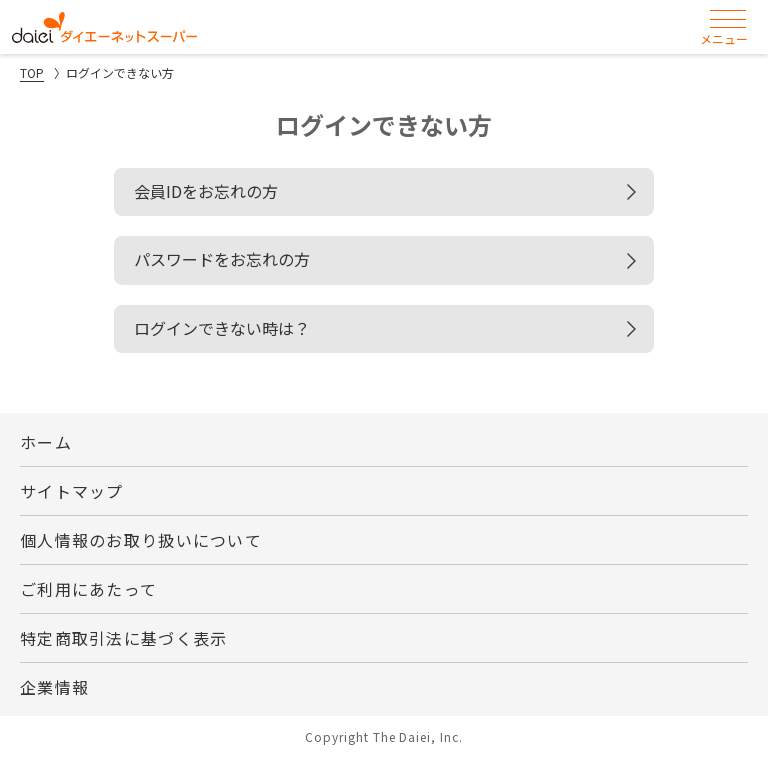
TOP (32, 72)
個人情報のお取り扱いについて (141, 540)
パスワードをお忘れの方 (222, 259)
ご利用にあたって (88, 589)
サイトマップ (72, 491)
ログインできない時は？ (222, 328)
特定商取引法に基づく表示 (123, 638)
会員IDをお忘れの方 (206, 191)
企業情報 (54, 687)
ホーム (46, 442)
